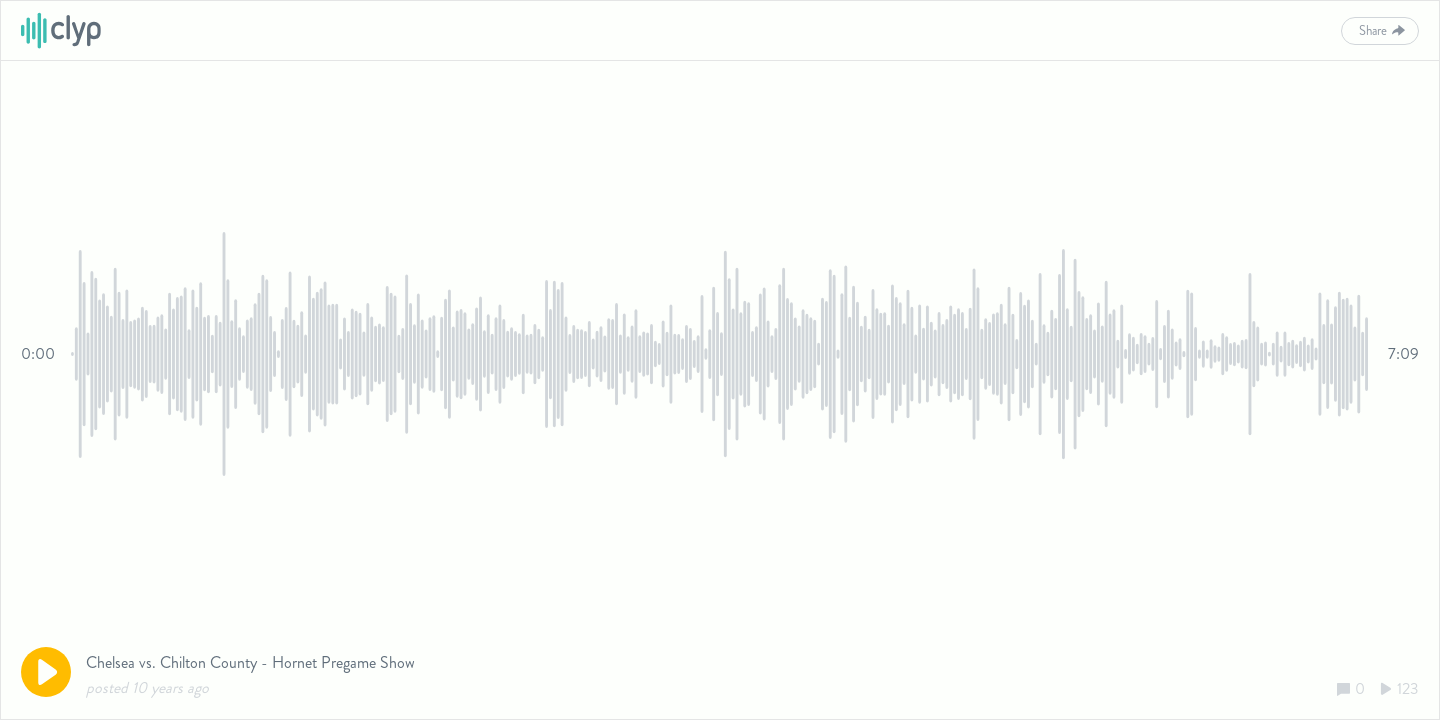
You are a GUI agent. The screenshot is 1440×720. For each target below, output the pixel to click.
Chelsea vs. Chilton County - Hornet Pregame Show (250, 662)
